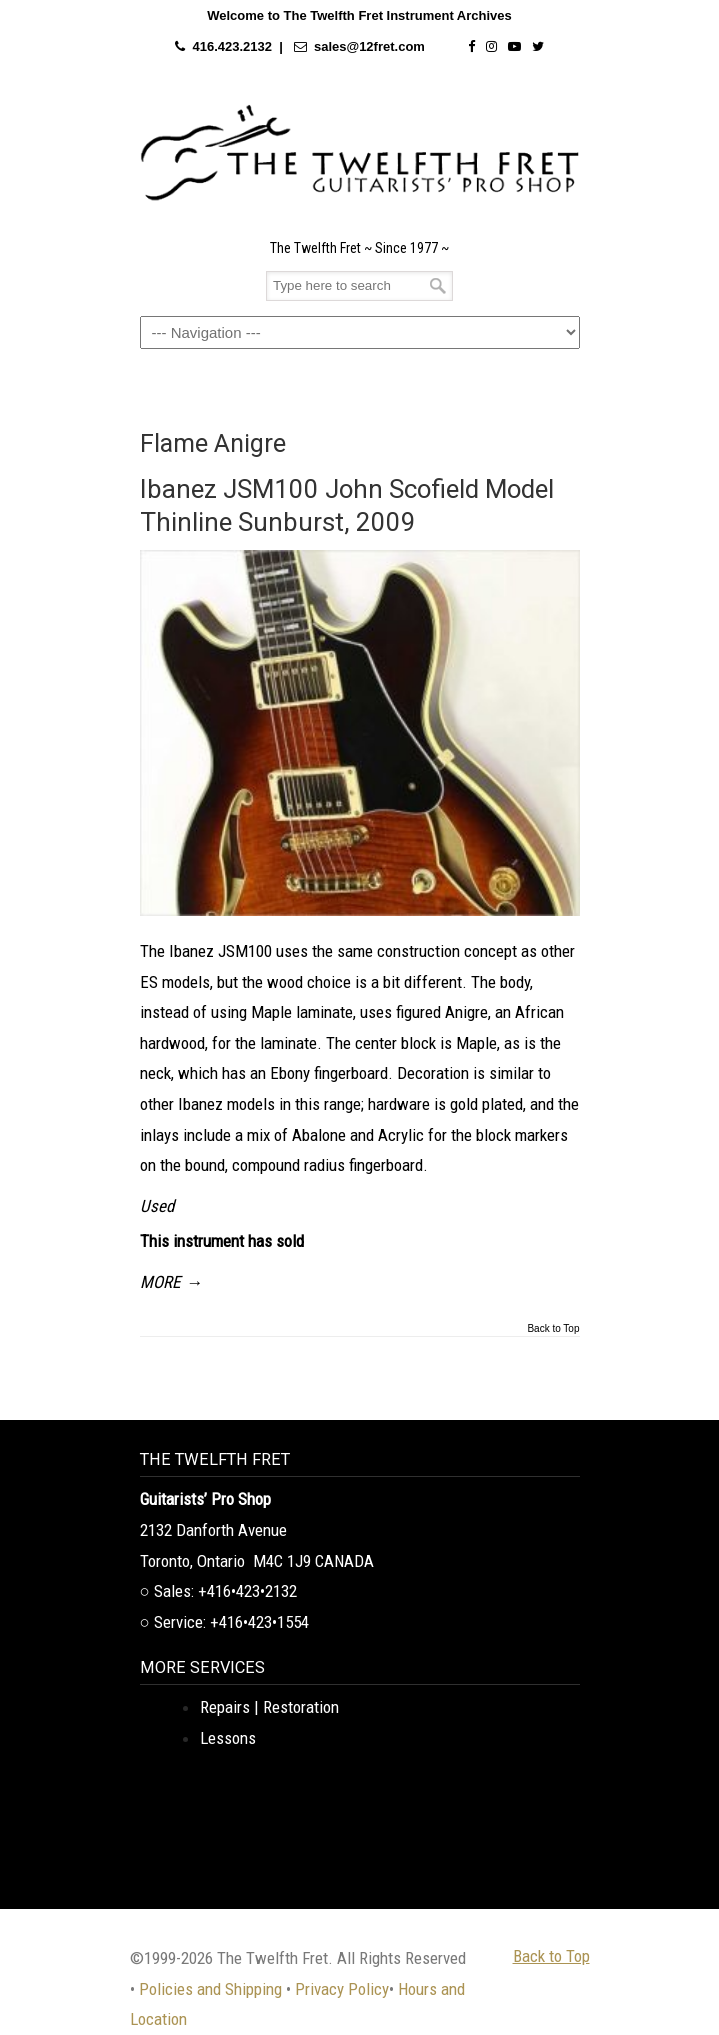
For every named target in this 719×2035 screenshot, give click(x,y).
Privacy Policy (342, 1989)
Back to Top (553, 1329)
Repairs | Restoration (269, 1707)
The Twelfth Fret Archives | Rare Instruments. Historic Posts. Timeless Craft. (360, 153)
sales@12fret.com (369, 46)
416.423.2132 (232, 46)
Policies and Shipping (210, 1989)
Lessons (228, 1738)
